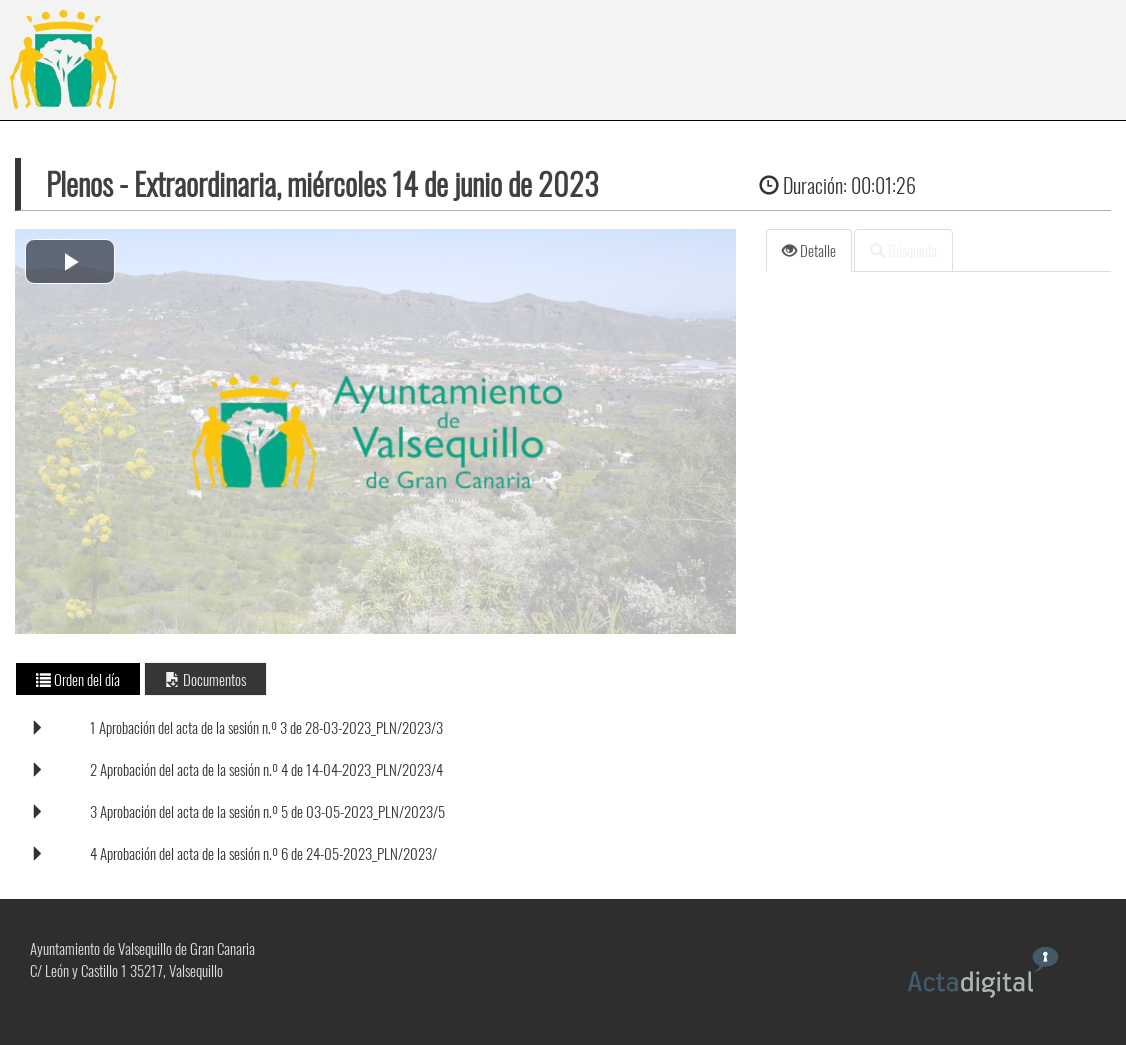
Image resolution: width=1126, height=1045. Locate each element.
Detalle (809, 250)
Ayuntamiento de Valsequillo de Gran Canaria (142, 948)
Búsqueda (903, 250)
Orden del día (78, 679)
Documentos (205, 679)
